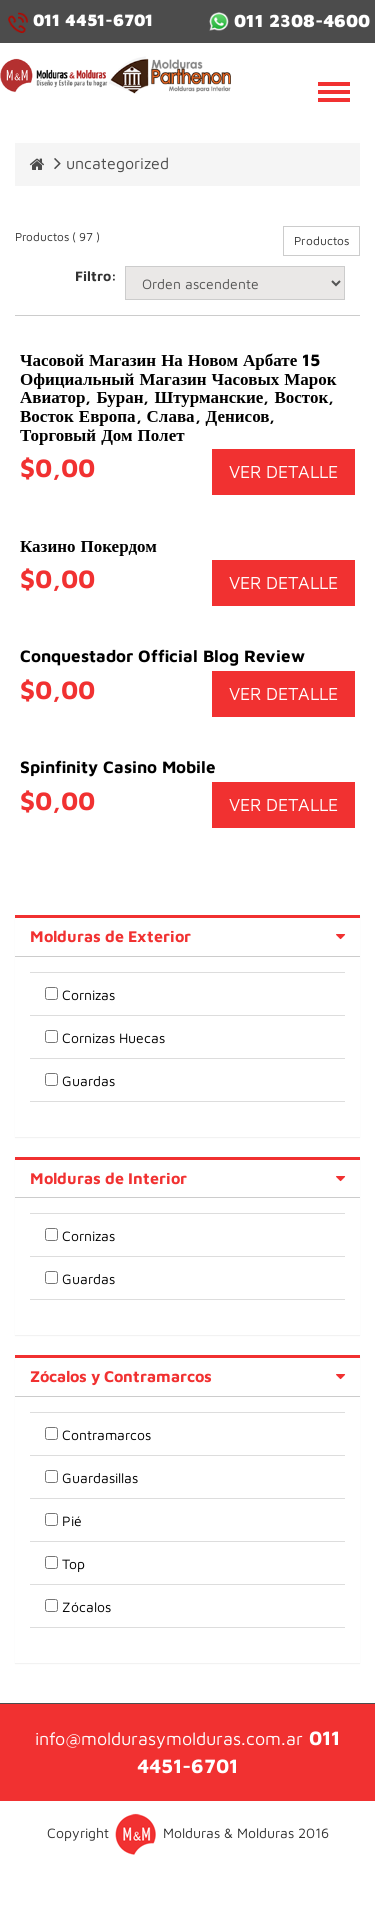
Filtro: (92, 275)
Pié (72, 1520)
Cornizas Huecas (113, 1037)
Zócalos (86, 1606)
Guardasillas (100, 1477)
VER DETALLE (283, 471)
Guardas (88, 1080)
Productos (321, 240)
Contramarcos (106, 1434)
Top (73, 1563)
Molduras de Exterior (110, 936)
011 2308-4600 (289, 20)
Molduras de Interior (108, 1178)
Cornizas (88, 994)
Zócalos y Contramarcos (121, 1376)
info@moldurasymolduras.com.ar (169, 1738)
